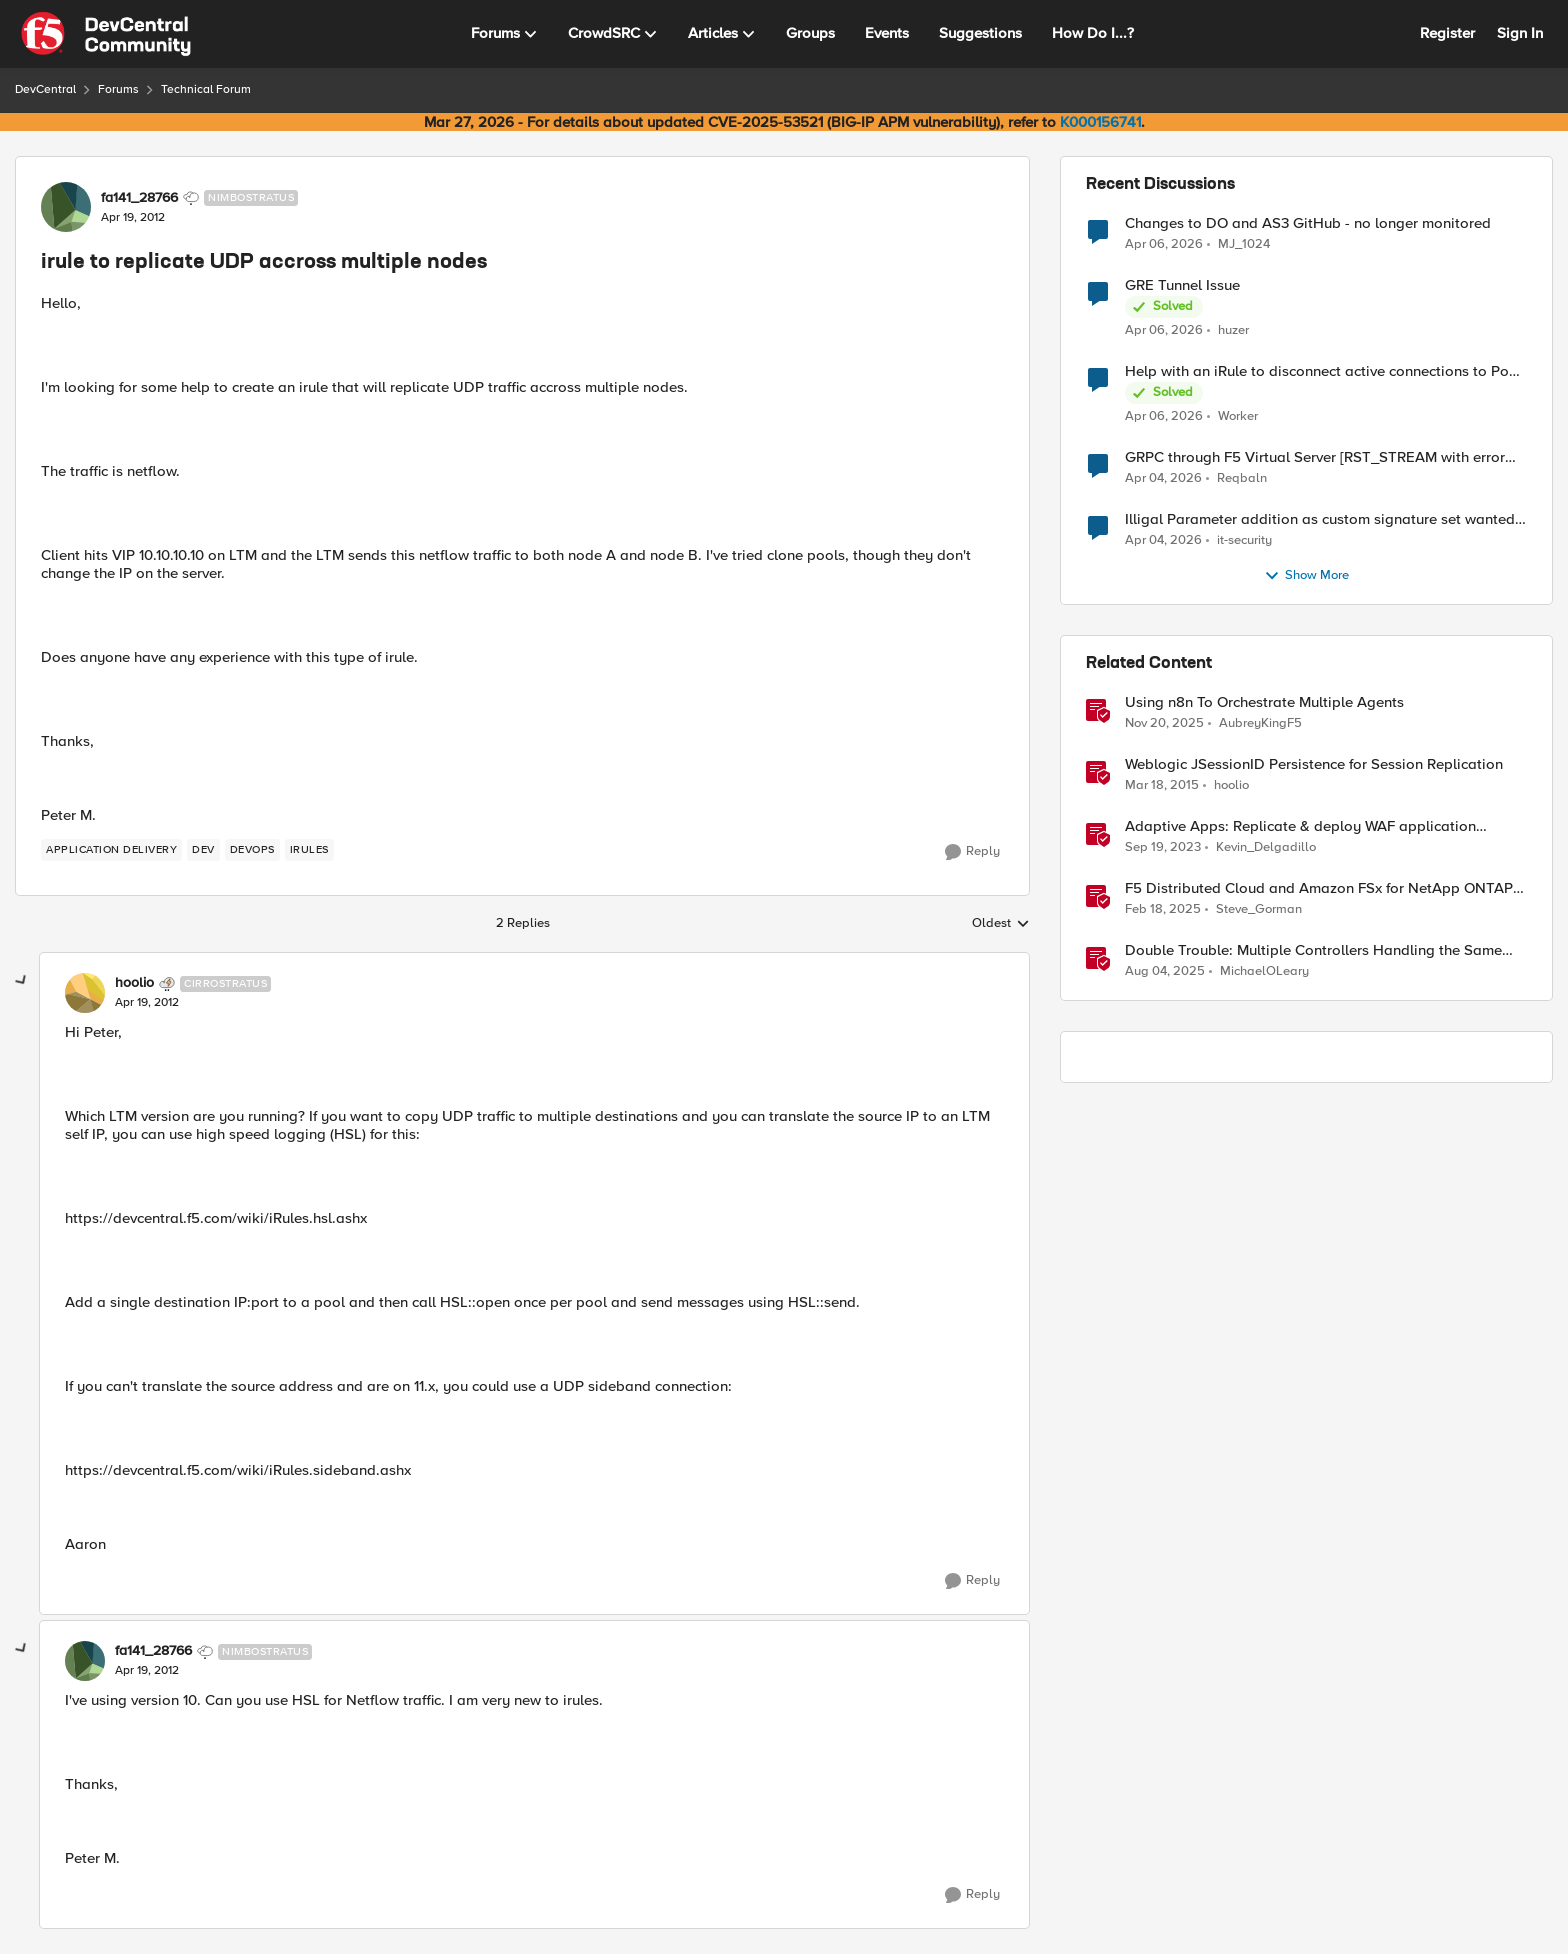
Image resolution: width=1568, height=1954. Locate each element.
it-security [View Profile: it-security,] (1244, 540)
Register (1447, 33)
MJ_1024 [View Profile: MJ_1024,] (1244, 243)
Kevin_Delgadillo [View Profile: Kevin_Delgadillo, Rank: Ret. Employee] (1266, 847)
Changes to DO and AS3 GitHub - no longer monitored (1308, 223)
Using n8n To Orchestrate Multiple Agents (1264, 702)
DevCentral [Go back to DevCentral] (45, 89)
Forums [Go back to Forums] (118, 89)
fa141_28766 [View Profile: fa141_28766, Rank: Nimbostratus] (139, 198)
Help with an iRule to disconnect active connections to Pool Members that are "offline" (1323, 371)
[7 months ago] (1164, 724)
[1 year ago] (1163, 910)
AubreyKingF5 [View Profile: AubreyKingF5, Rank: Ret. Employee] (1260, 723)
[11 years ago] (1162, 786)
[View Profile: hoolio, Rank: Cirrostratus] (85, 993)
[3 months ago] (1164, 244)
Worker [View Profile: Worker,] (1238, 416)
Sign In (1520, 33)
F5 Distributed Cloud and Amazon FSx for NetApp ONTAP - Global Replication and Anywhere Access (1323, 888)
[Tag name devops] (252, 850)
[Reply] (972, 852)
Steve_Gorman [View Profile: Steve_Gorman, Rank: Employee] (1259, 909)
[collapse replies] (22, 981)
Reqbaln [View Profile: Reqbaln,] (1242, 478)
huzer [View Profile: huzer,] (1233, 330)
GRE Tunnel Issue (1182, 285)
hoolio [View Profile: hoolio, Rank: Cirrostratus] (134, 983)
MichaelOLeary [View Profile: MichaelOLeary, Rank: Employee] (1264, 971)
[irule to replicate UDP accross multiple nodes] (147, 1003)
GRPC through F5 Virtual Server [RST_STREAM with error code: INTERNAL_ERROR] (1315, 457)
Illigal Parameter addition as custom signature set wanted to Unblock (1320, 519)
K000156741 (1100, 122)
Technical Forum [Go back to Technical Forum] (206, 89)
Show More (1306, 576)
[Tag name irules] (309, 850)
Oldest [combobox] (1001, 924)
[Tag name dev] (203, 850)
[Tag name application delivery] (111, 850)
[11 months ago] (1165, 972)
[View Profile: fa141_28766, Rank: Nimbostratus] (66, 207)
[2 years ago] (1163, 848)
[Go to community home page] (106, 34)
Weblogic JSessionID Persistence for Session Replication (1314, 764)
